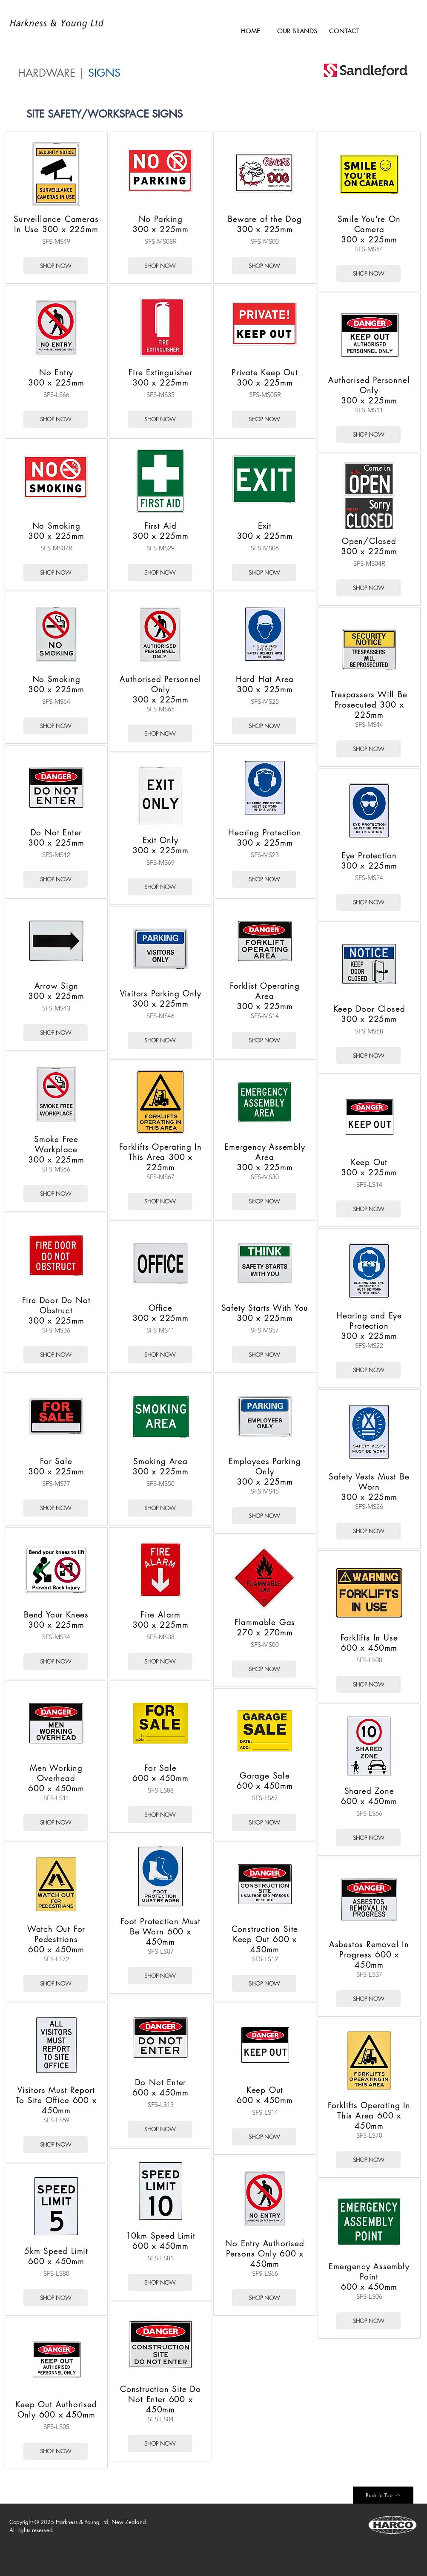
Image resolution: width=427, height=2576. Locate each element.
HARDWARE (46, 73)
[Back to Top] (383, 2495)
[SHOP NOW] (55, 265)
